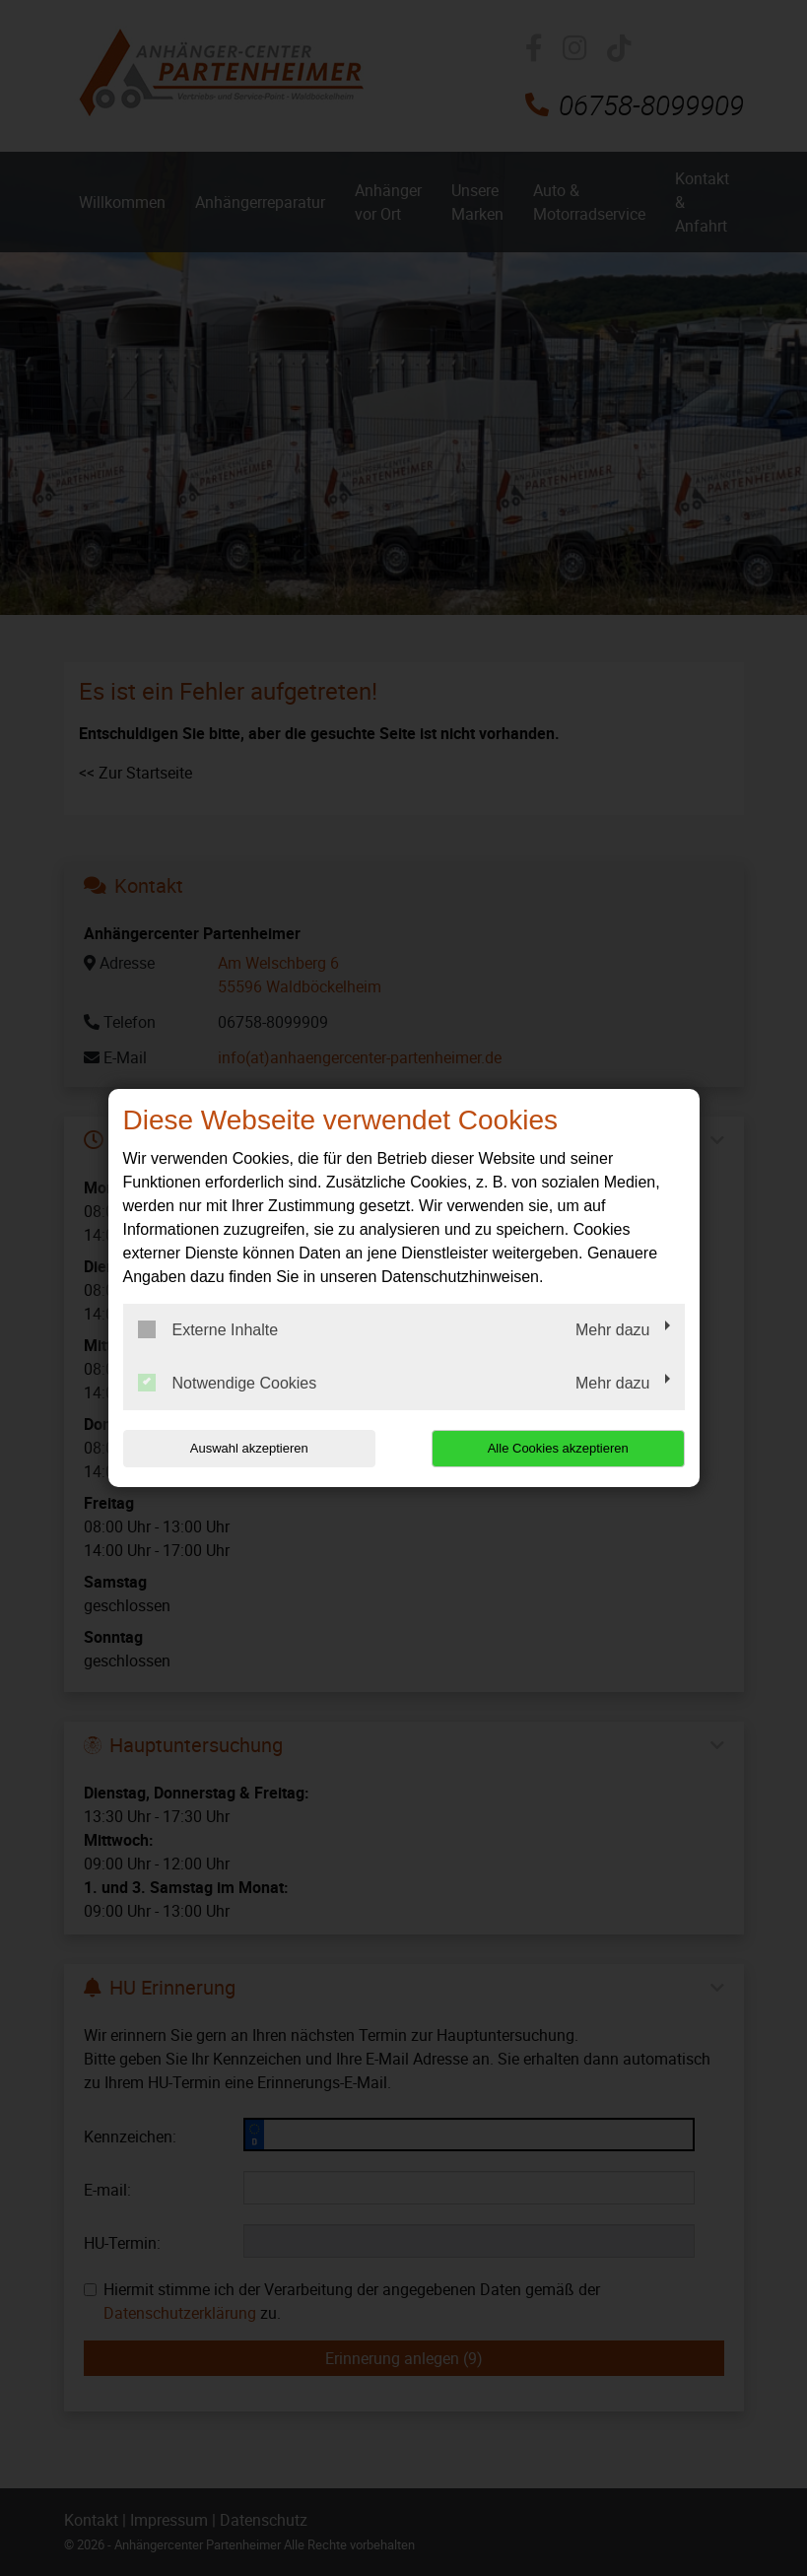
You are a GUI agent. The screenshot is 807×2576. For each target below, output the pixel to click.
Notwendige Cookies (227, 1382)
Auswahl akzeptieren (249, 1448)
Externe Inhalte (208, 1329)
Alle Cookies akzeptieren (558, 1448)
